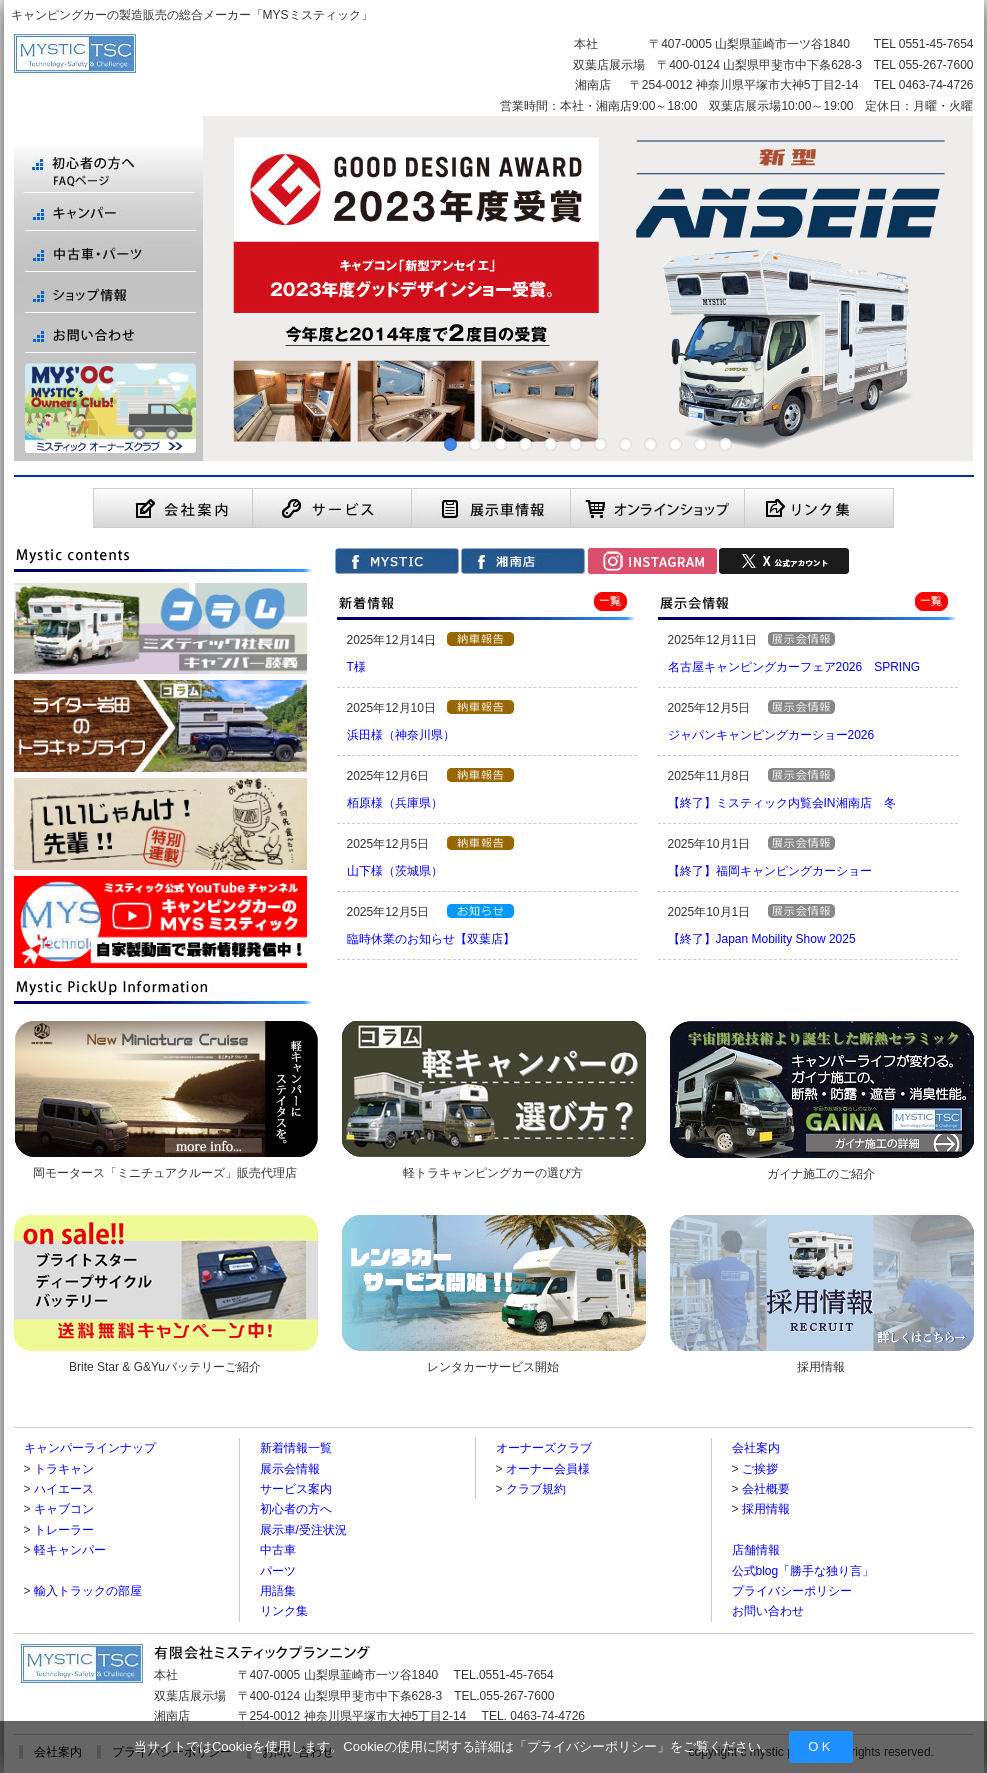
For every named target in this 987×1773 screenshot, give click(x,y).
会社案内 (756, 1448)
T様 (356, 667)
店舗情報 (756, 1550)
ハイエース (64, 1489)
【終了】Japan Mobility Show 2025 (762, 939)
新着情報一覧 (296, 1448)
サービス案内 (296, 1489)
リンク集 (284, 1611)
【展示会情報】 (801, 639)
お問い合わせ (768, 1611)
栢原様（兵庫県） (395, 803)
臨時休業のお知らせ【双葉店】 (431, 939)
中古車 (278, 1550)
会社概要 (766, 1489)
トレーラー (64, 1530)
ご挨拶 (760, 1469)
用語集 (278, 1591)
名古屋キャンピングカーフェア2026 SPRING (794, 667)
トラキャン (64, 1469)
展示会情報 (290, 1469)
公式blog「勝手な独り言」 (803, 1571)
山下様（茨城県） (395, 871)
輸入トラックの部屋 (88, 1591)
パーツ (278, 1571)
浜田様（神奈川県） (401, 735)
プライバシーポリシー (592, 1746)
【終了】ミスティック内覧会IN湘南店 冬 (782, 803)
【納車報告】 (480, 639)
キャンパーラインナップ (90, 1448)
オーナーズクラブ (544, 1448)
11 (700, 444)
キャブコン (64, 1509)
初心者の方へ (296, 1509)
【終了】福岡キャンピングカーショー (770, 871)
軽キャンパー (70, 1550)
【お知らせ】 (480, 911)
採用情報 (766, 1509)
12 (725, 444)
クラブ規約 (536, 1489)
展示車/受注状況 (303, 1530)
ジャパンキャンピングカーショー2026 (771, 735)
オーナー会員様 (548, 1469)
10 (675, 444)
